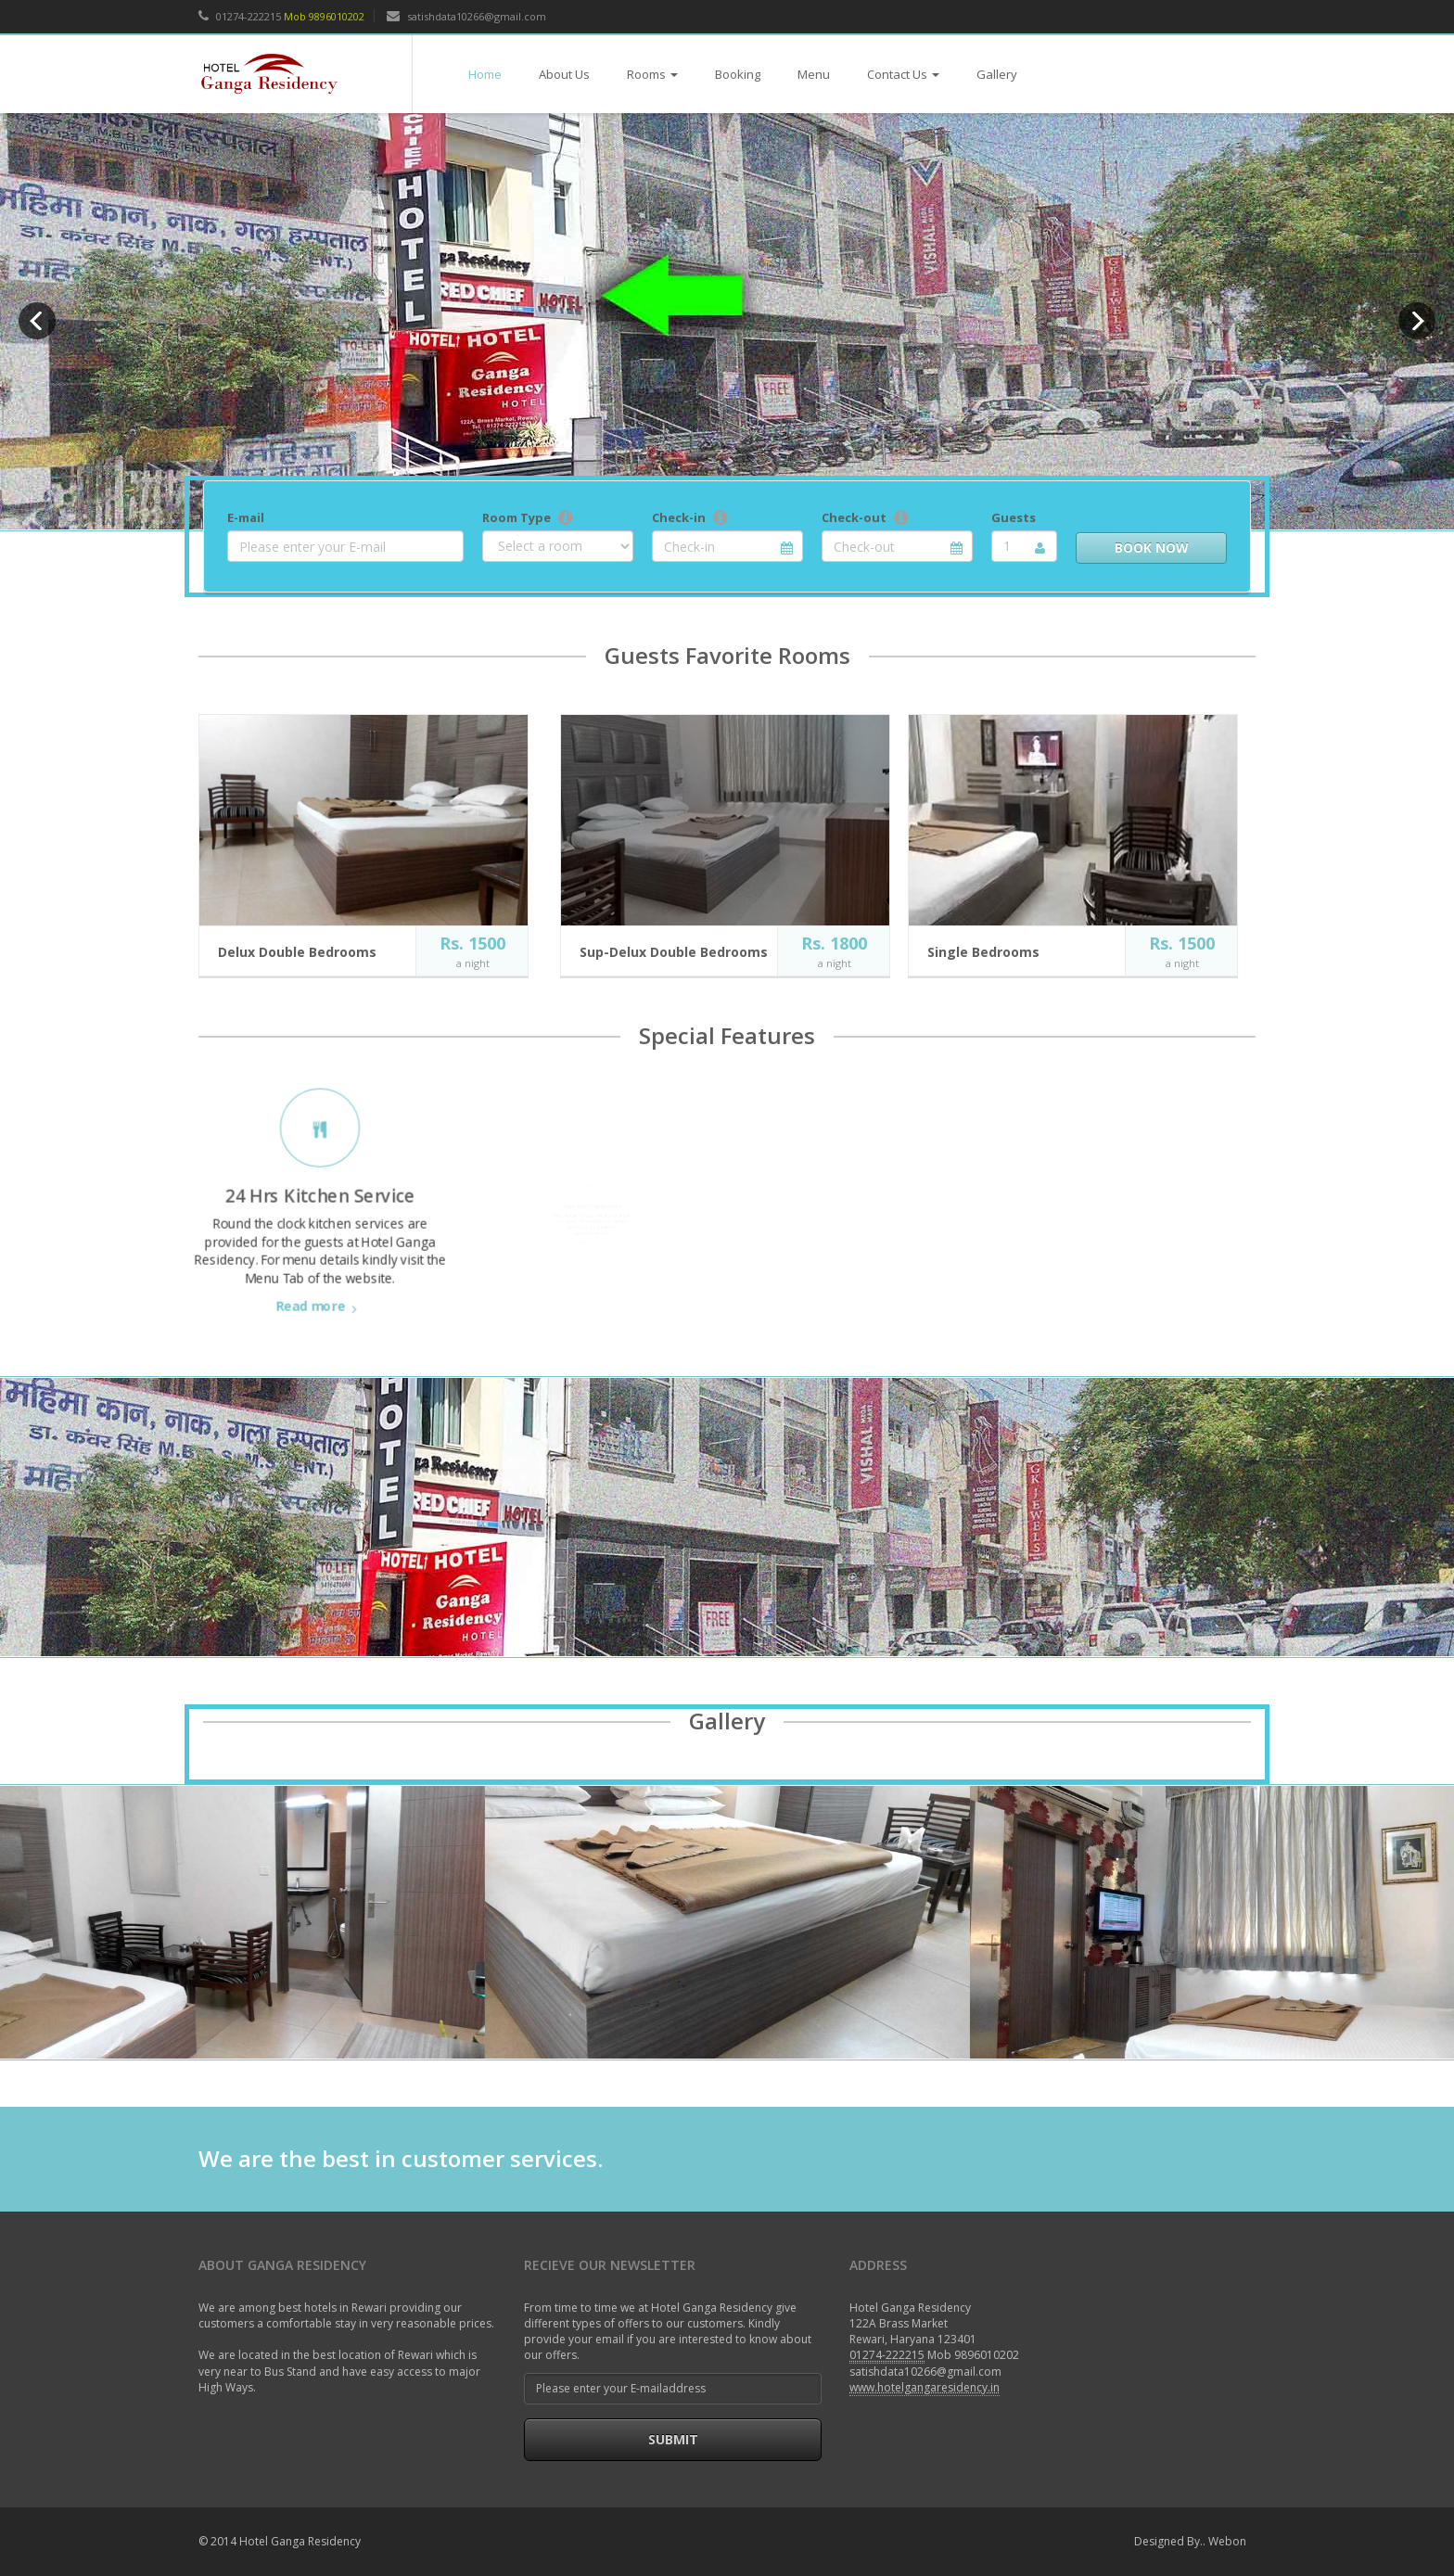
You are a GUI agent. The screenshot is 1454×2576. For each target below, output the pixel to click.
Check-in (679, 517)
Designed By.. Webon (1190, 2541)
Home (485, 74)
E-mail (245, 517)
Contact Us (903, 74)
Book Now (1152, 547)
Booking (737, 74)
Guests (1013, 517)
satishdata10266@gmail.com (466, 16)
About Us (564, 74)
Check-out (854, 517)
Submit (673, 2439)
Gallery (996, 74)
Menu (813, 74)
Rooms (652, 74)
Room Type (516, 517)
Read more (320, 1259)
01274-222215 (239, 16)
